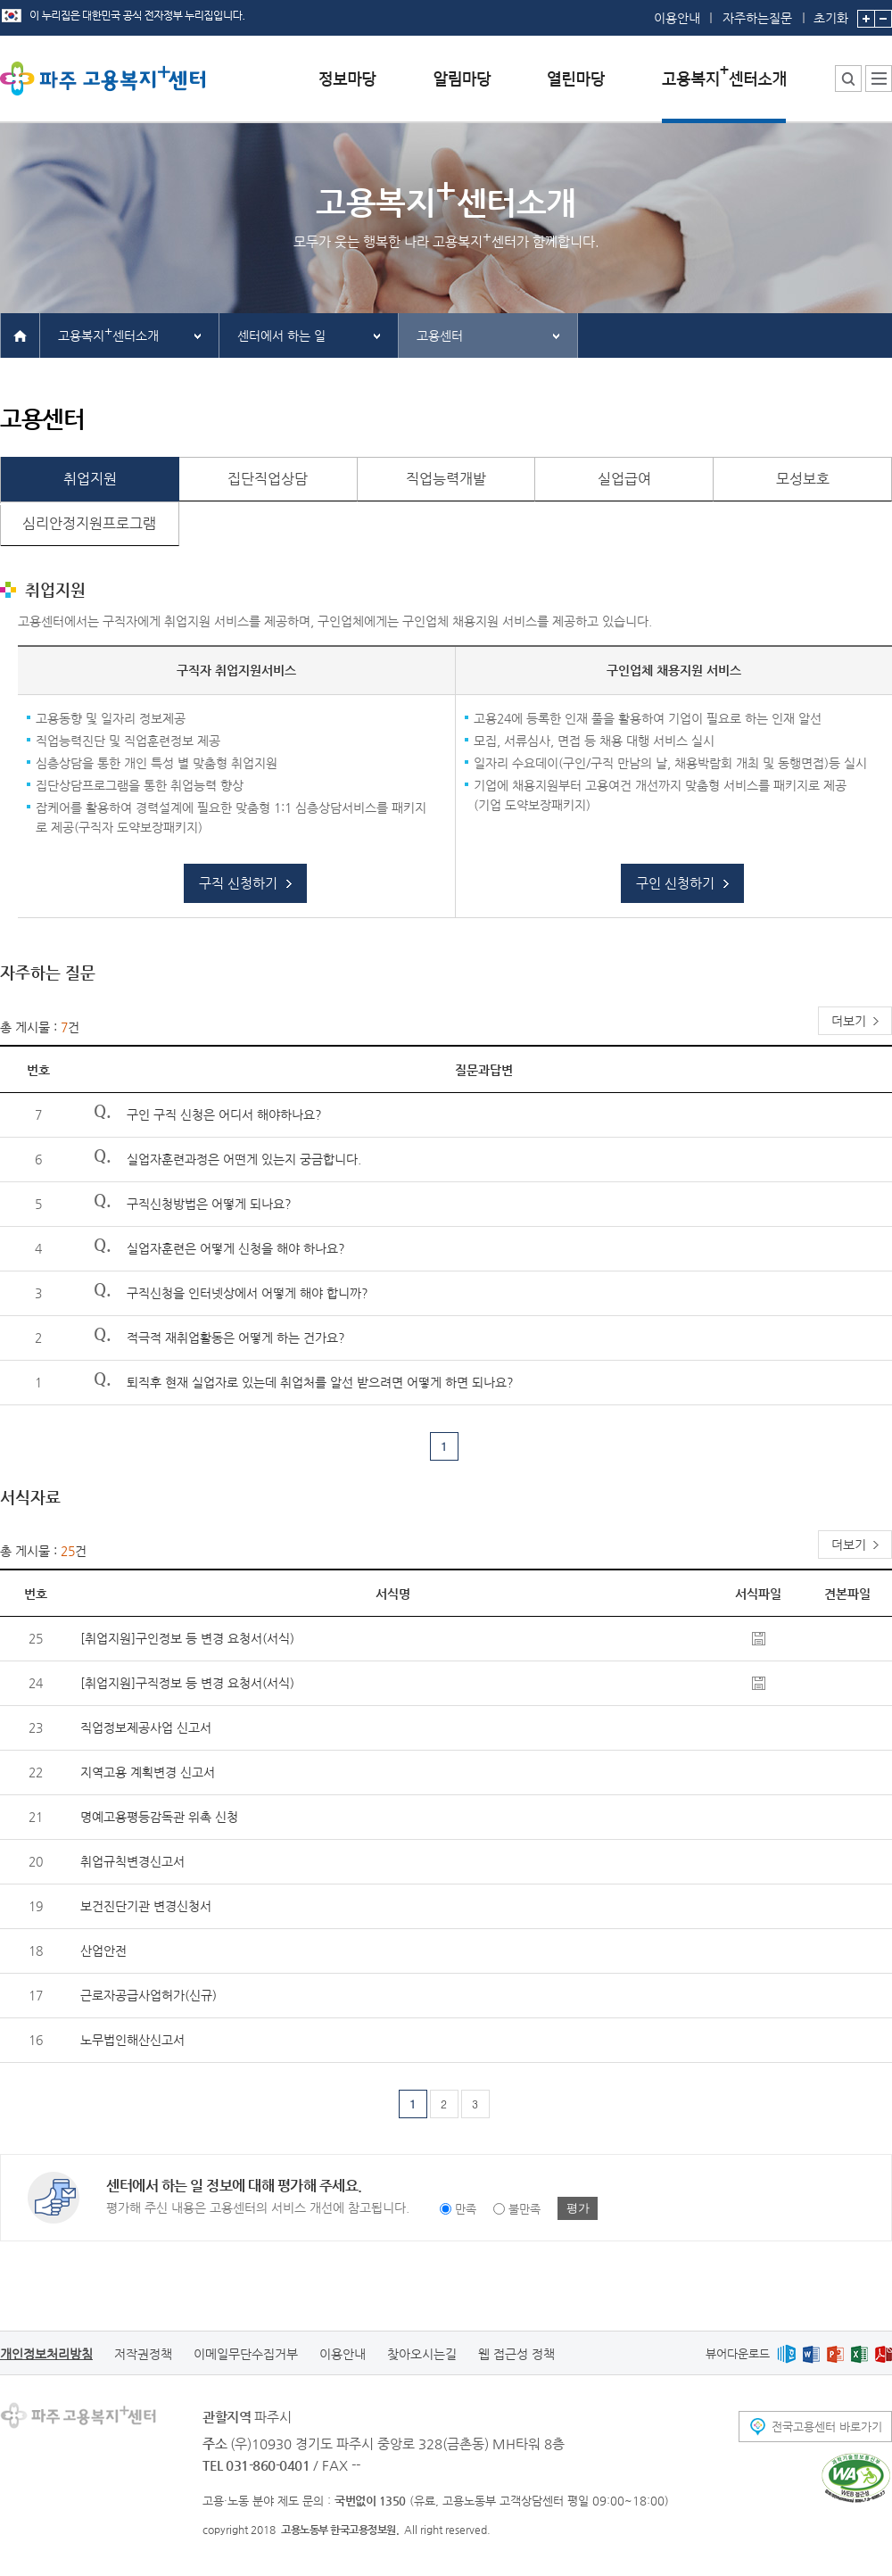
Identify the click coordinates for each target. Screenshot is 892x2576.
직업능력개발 (446, 478)
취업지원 (90, 478)
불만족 (524, 2209)
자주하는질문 (757, 18)
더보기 (848, 1021)
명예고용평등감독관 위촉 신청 (159, 1817)
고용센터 (440, 335)
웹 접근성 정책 (516, 2354)
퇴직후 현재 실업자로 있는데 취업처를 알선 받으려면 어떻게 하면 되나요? (320, 1382)
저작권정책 (143, 2354)
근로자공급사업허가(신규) (148, 1995)
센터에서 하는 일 (281, 335)
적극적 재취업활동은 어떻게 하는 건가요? (236, 1337)
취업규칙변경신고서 (132, 1861)
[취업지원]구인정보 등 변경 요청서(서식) (187, 1638)
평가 (578, 2208)
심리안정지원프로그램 (89, 523)
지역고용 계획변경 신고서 (147, 1772)
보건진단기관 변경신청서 (145, 1906)
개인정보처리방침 (46, 2354)
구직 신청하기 (238, 882)
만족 (465, 2209)
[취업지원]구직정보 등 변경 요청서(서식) (187, 1683)
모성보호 (803, 478)
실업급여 (624, 478)
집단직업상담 (267, 478)
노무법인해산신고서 (132, 2040)
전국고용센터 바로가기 (827, 2426)
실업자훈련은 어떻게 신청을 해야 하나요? (236, 1248)
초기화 (831, 12)
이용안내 (677, 18)
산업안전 (103, 1950)
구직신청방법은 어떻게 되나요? (209, 1204)
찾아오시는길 (422, 2354)
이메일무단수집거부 (246, 2354)
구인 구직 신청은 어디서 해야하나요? (224, 1114)
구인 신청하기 (675, 882)
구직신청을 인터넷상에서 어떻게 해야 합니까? (247, 1293)
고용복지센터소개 (108, 333)
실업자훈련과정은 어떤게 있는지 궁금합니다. (244, 1159)
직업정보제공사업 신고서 (145, 1727)
